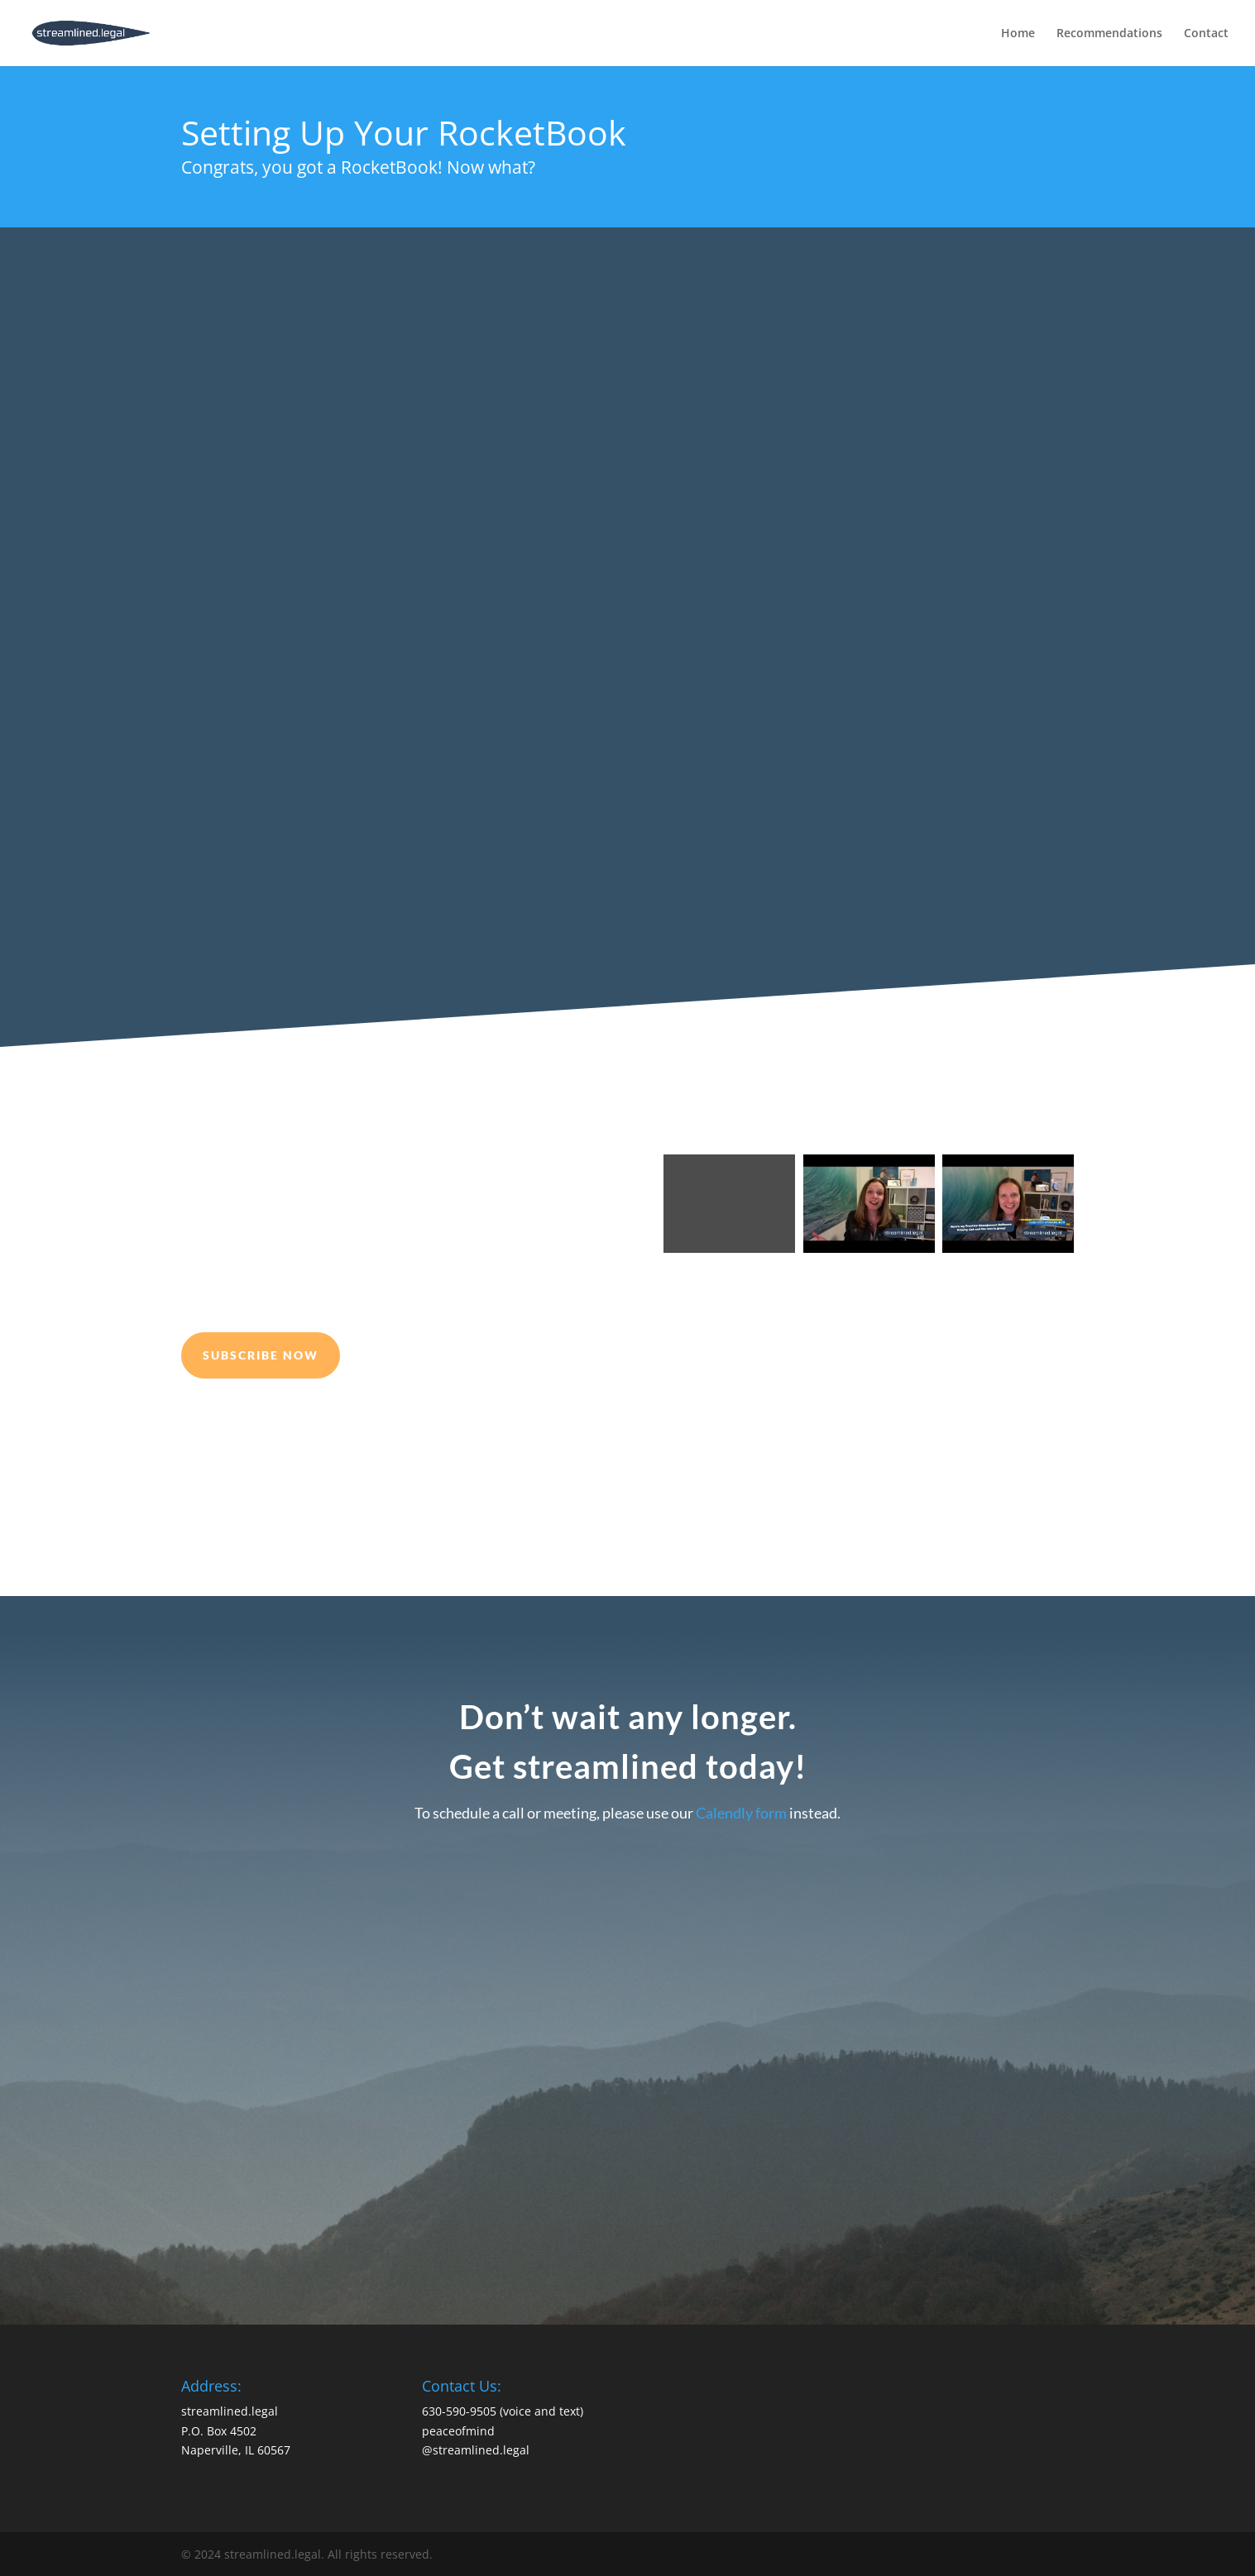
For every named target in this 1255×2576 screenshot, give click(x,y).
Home (1018, 34)
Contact (1206, 34)
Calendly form (741, 1813)
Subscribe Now (261, 1355)
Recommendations (1109, 34)
